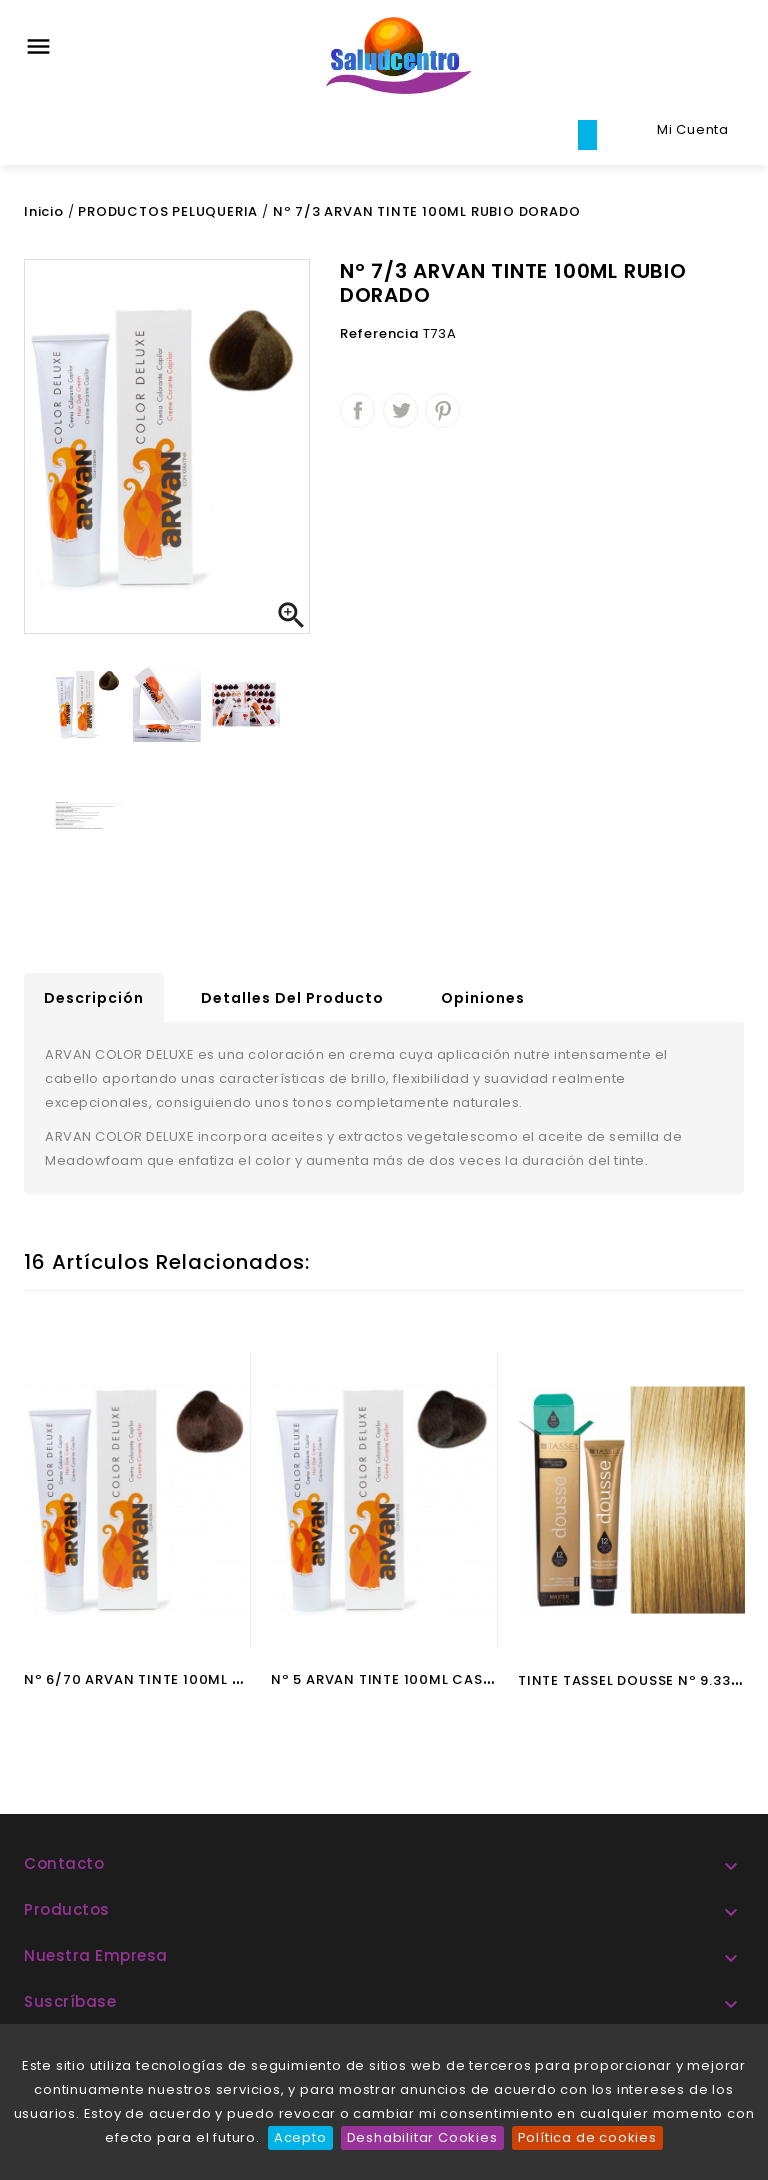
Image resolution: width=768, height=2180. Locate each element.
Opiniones (483, 998)
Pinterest (442, 410)
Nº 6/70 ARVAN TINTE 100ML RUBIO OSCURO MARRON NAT (233, 1679)
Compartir (357, 410)
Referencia (379, 333)
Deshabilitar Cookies (422, 2137)
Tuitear (400, 410)
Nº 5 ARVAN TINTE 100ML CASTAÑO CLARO (424, 1679)
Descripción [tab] (94, 998)
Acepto (300, 2137)
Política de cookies (587, 2137)
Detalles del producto (292, 998)
